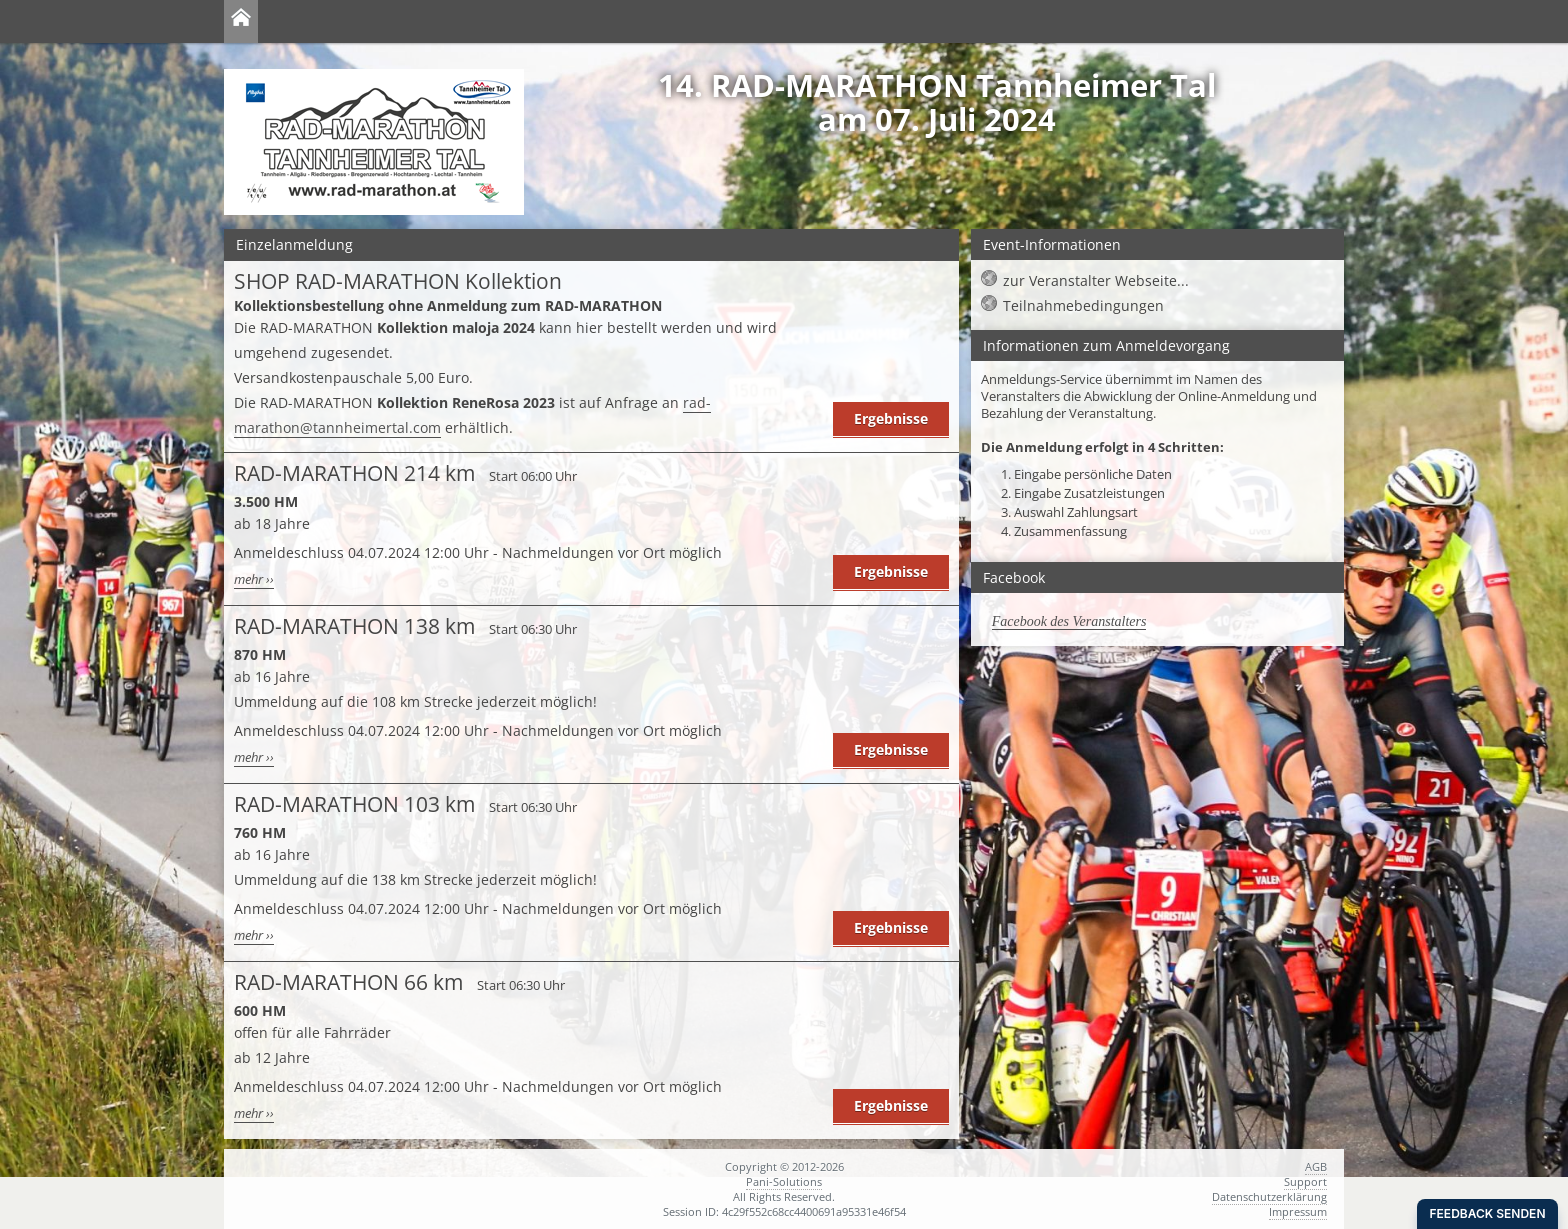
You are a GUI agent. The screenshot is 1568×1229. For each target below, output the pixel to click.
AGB (1316, 1166)
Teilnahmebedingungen (1083, 305)
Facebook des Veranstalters (1069, 621)
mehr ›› (254, 579)
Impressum (1298, 1211)
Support (1305, 1181)
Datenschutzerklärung (1269, 1196)
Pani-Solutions (784, 1181)
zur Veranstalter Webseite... (1096, 280)
